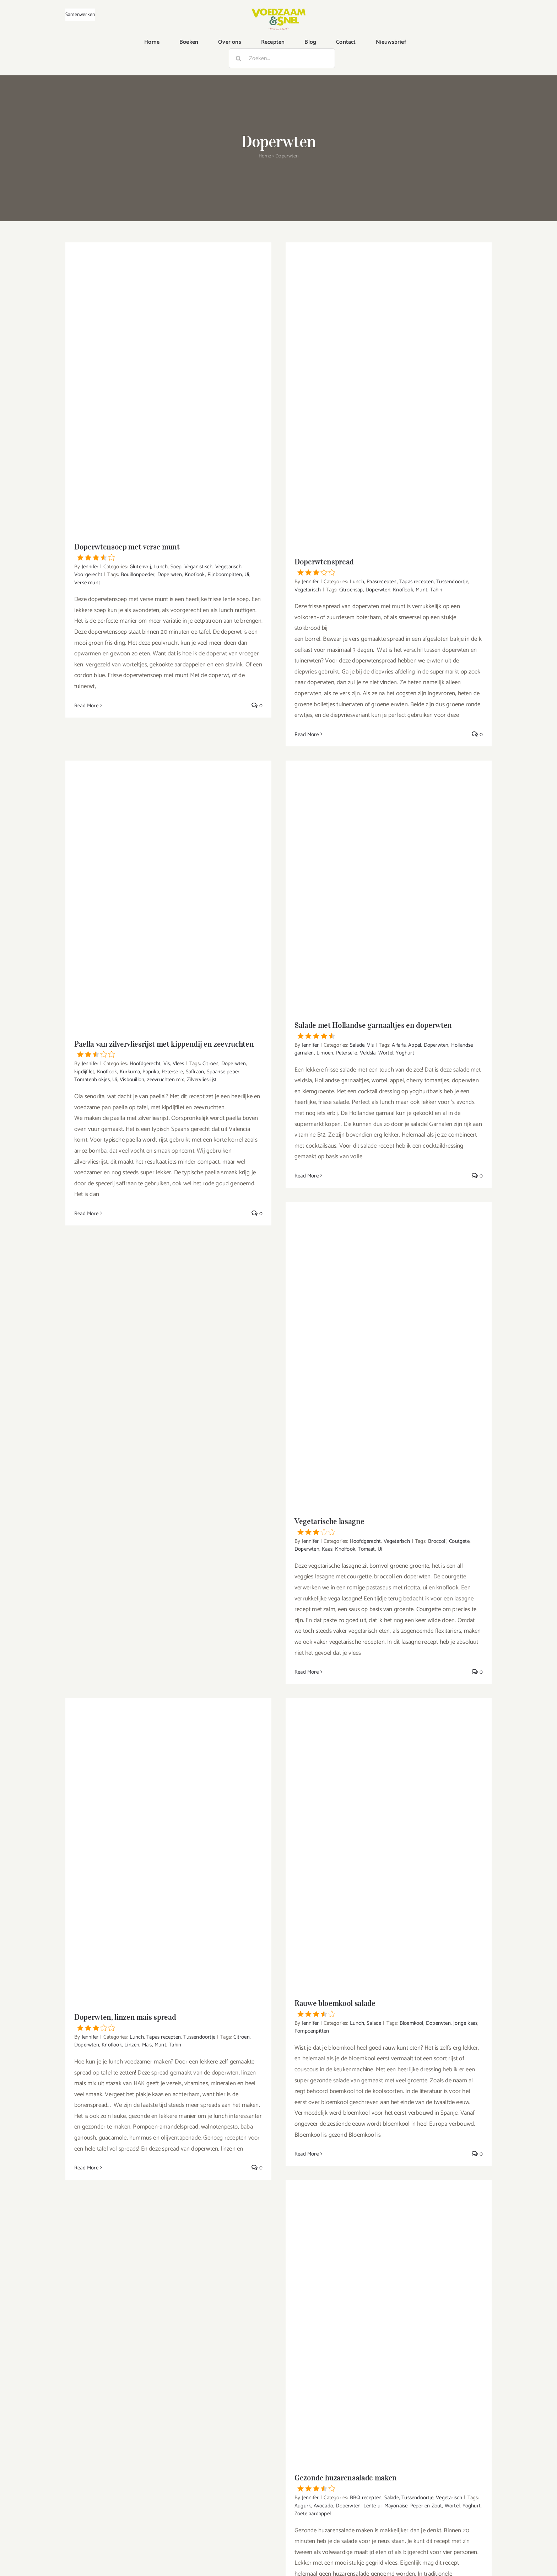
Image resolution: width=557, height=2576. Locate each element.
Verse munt (87, 582)
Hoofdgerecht (145, 1063)
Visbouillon (132, 1079)
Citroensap (351, 589)
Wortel (385, 1052)
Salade (357, 1045)
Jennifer (90, 566)
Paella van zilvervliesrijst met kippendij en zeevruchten (168, 1048)
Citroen (210, 1063)
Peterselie (172, 1071)
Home (265, 156)
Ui (246, 574)
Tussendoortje (452, 581)
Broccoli (437, 1541)
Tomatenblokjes (92, 1079)
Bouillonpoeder (138, 574)
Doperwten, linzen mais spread (168, 2021)
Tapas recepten (416, 581)
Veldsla (367, 1052)
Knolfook (345, 1549)
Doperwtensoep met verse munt (168, 551)
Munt (421, 589)
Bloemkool (411, 2023)
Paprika (150, 1071)
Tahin (436, 589)
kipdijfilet (84, 1071)
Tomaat (366, 1549)
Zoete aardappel (312, 2513)
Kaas (327, 1549)
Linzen (131, 2044)
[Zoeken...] (282, 58)
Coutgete (459, 1541)
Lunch (160, 566)
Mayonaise (396, 2505)
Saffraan (195, 1071)
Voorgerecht (88, 574)
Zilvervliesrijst (202, 1079)
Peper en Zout (426, 2505)
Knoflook (195, 574)
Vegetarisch (228, 566)
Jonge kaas (465, 2023)
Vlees (178, 1063)
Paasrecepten (381, 581)
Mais (147, 2044)
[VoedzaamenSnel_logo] (278, 11)
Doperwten (169, 574)
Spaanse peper (223, 1071)
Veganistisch (198, 566)
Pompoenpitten (311, 2031)
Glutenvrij (140, 566)
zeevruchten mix (165, 1079)
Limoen (325, 1052)
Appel (414, 1045)
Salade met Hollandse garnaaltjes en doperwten (388, 1029)
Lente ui (372, 2505)
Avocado (323, 2505)
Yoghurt (405, 1052)
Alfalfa (398, 1045)
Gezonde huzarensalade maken (388, 2482)
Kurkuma (130, 1071)
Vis (166, 1063)
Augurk (302, 2505)
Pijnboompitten (224, 574)
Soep (176, 566)
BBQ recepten (366, 2497)
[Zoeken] (239, 58)
